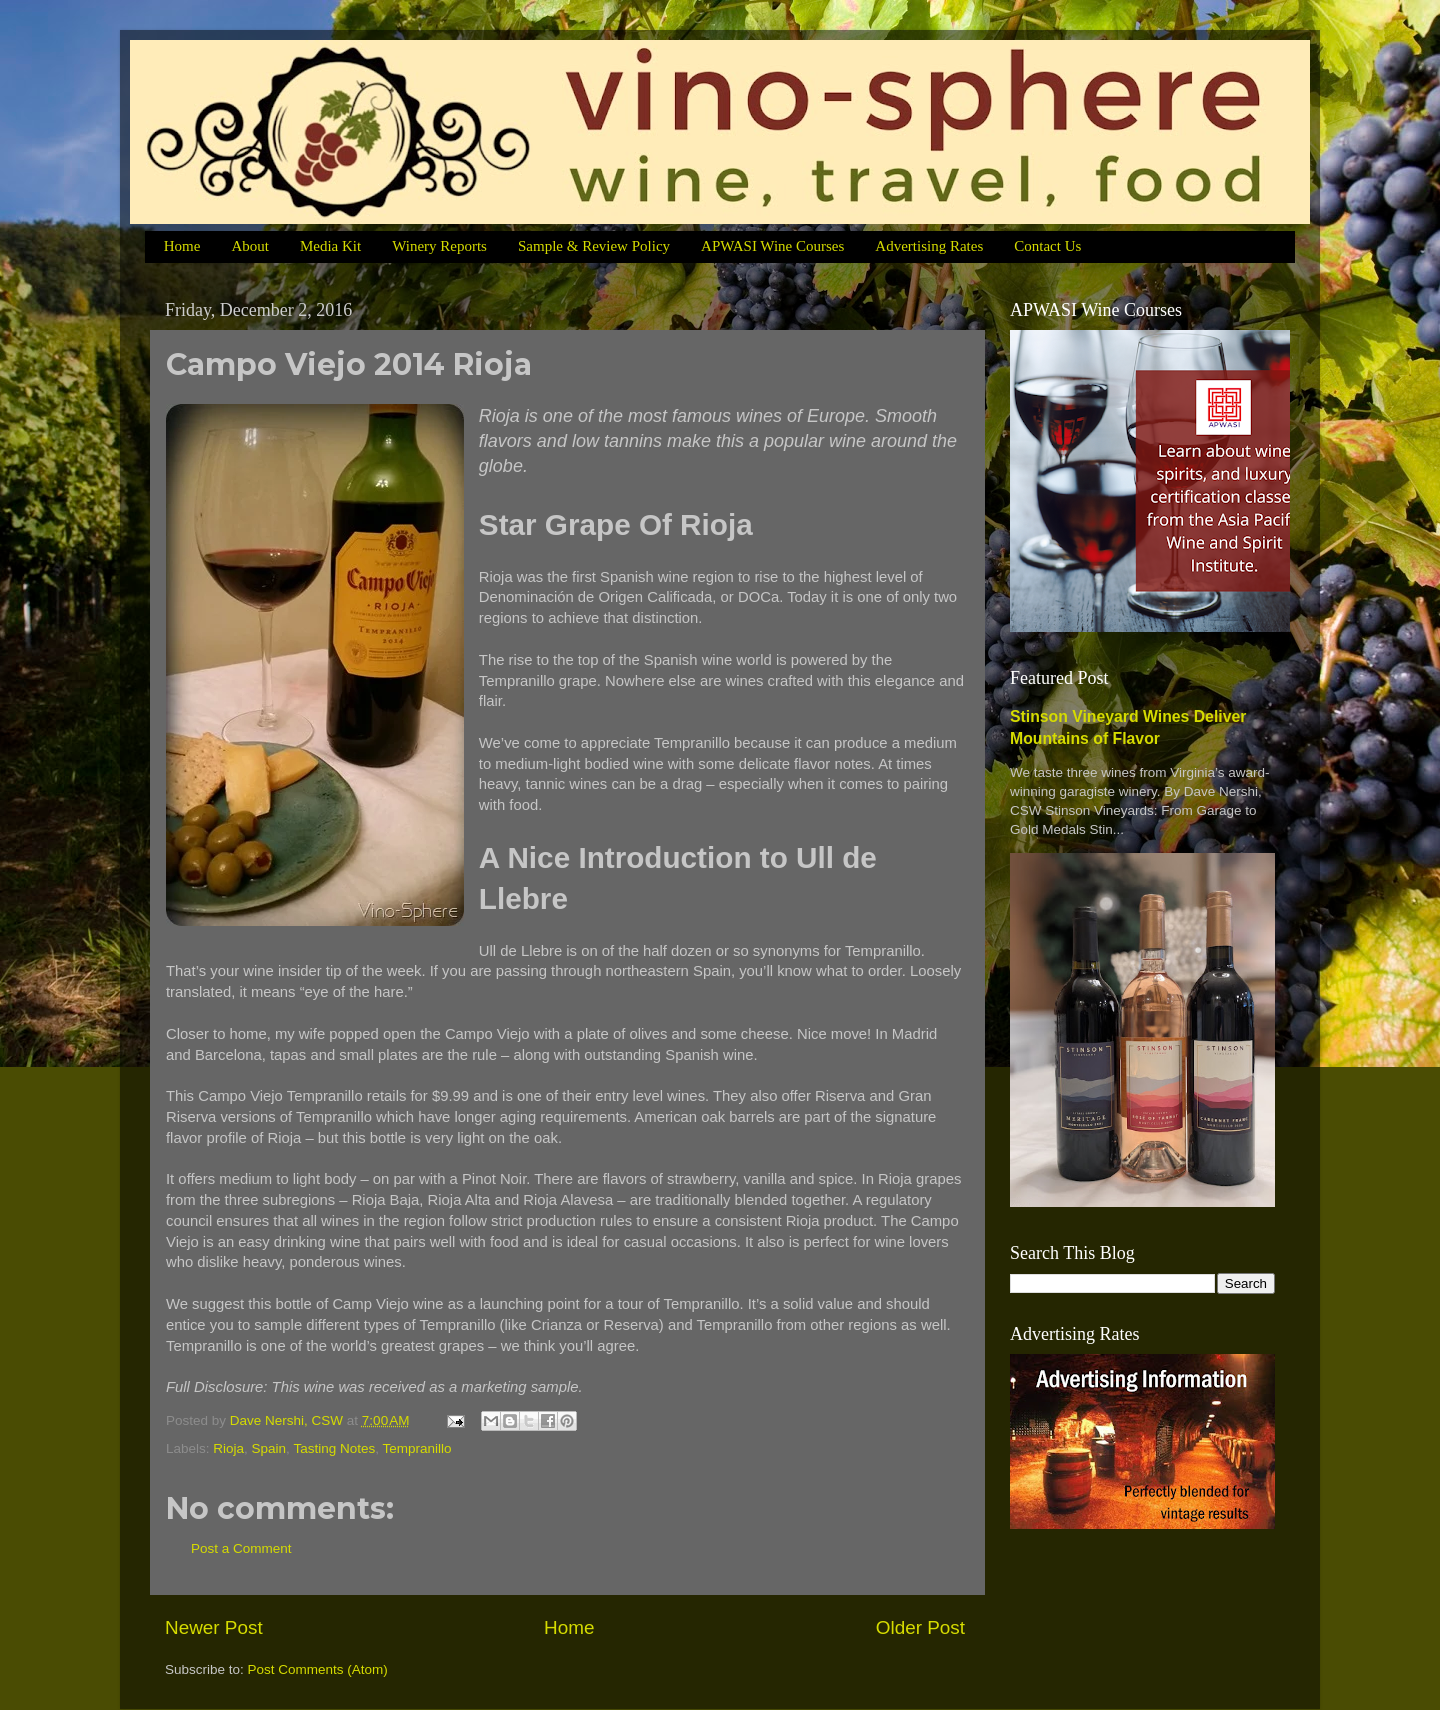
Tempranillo (416, 1448)
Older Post (920, 1627)
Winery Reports (439, 246)
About (250, 246)
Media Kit (330, 246)
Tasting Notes (334, 1448)
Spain (269, 1448)
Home (182, 246)
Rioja (228, 1448)
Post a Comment (241, 1548)
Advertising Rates (929, 246)
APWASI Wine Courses (772, 246)
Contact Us (1047, 246)
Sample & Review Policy (594, 246)
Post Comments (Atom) (318, 1669)
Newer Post (214, 1627)
